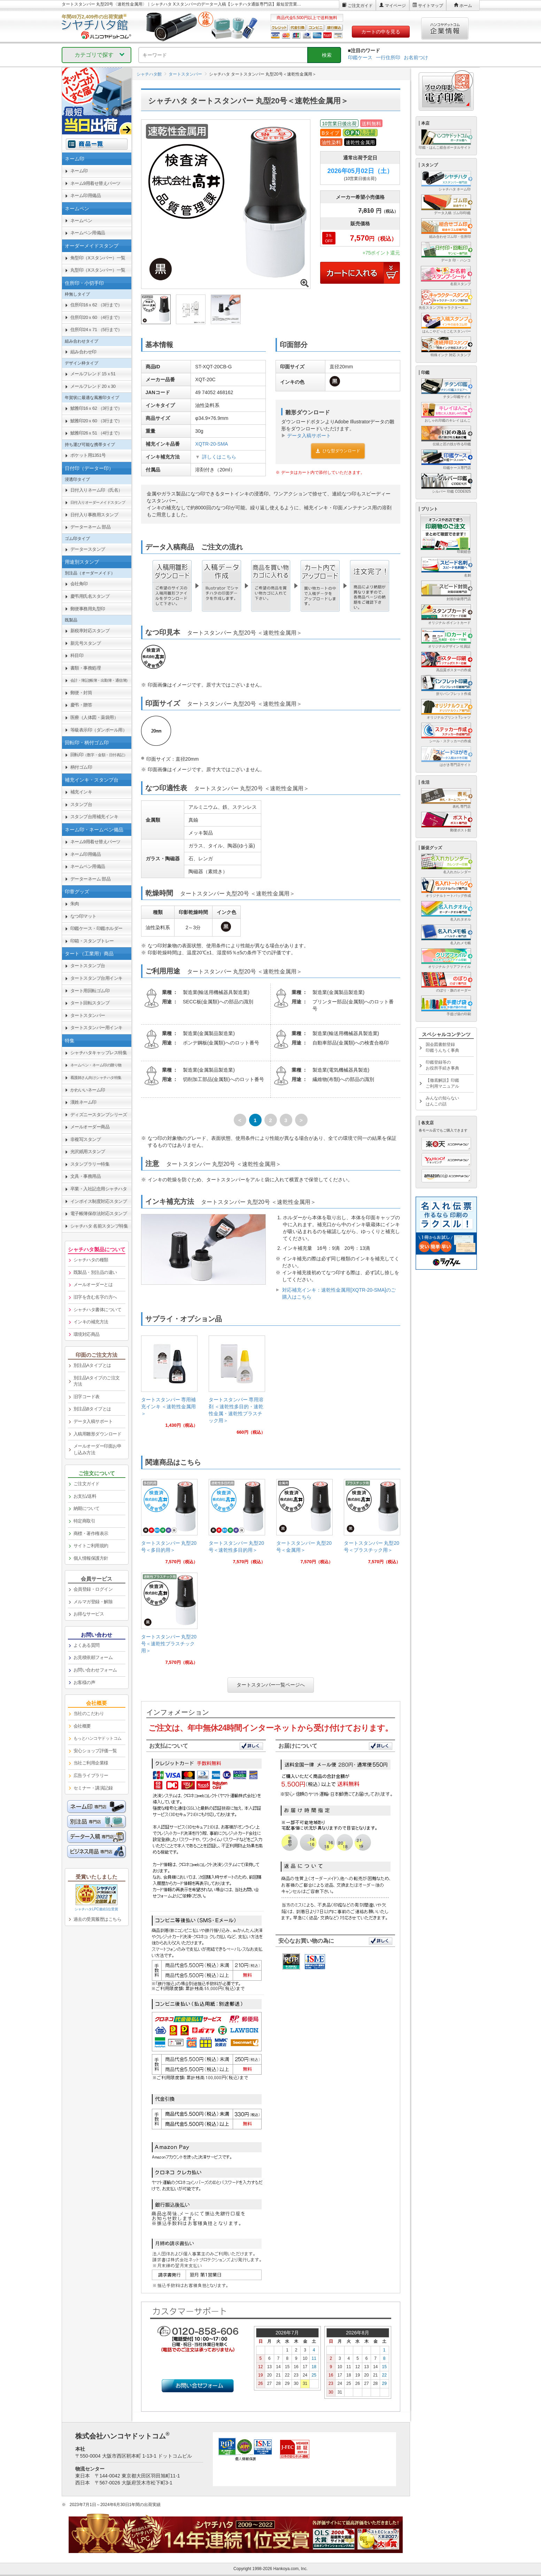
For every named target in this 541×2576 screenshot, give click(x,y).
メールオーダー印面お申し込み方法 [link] (98, 1449)
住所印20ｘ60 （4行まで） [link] (96, 317)
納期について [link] (87, 1508)
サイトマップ (430, 5)
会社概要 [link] (82, 1726)
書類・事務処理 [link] (85, 668)
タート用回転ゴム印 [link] (90, 990)
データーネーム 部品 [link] (90, 527)
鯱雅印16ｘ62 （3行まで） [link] (96, 408)
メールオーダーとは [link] (93, 1284)
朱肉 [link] (74, 903)
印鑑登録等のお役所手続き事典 (442, 1065)
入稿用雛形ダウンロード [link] (98, 1433)
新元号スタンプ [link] (85, 643)
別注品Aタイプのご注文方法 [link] (97, 1381)
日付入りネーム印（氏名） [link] (96, 490)
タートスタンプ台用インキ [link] (96, 978)
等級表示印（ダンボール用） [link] (98, 730)
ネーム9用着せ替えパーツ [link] (95, 183)
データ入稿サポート (309, 435)
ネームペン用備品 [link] (87, 232)
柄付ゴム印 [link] (81, 767)
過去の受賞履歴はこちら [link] (98, 1919)
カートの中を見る (380, 31)
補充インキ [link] (81, 791)
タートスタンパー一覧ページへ (271, 1685)
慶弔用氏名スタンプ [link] (90, 596)
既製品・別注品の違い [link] (95, 1272)
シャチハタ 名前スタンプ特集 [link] (99, 1226)
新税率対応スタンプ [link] (90, 630)
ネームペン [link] (81, 220)
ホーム (465, 5)
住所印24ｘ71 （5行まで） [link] (96, 329)
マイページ (395, 5)
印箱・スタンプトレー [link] (92, 941)
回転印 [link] (98, 754)
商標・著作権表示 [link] (91, 1533)
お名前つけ (416, 57)
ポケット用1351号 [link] (88, 455)
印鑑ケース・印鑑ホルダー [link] (96, 928)
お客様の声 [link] (84, 1682)
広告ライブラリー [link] (91, 1775)
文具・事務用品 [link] (85, 1176)
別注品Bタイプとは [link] (92, 1408)
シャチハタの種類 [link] (91, 1259)
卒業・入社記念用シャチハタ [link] (98, 1188)
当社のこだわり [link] (89, 1713)
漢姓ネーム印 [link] (83, 1102)
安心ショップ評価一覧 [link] (95, 1750)
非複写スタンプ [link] (85, 1139)
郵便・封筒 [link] (81, 692)
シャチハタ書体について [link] (98, 1309)
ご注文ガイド (360, 5)
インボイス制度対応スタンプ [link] (98, 1201)
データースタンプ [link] (87, 549)
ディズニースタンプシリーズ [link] (98, 1114)
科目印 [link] (77, 655)
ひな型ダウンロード (338, 450)
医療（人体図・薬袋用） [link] (94, 717)
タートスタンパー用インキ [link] (96, 1027)
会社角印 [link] (79, 583)
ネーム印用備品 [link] (85, 195)
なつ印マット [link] (83, 916)
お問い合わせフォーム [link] (95, 1670)
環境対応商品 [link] (87, 1334)
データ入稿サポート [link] (93, 1421)
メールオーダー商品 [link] (90, 1126)
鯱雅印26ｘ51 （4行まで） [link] (96, 433)
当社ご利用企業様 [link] (91, 1762)
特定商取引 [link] (84, 1521)
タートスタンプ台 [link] (87, 965)
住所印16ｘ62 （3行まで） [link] (96, 304)
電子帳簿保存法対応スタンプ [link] (98, 1213)
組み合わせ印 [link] (83, 351)
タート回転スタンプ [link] (90, 1002)
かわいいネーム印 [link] (87, 1090)
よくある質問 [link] (87, 1645)
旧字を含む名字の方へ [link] (95, 1297)
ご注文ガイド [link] (87, 1483)
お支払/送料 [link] (85, 1496)
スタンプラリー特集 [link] (90, 1164)
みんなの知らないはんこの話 (442, 1101)
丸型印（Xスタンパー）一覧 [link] (97, 270)
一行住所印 (388, 57)
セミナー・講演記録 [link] (93, 1788)
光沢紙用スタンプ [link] (87, 1151)
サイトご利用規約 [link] (91, 1545)
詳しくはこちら (219, 457)
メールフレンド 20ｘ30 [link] (93, 386)
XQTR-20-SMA (211, 444)
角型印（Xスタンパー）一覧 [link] (97, 257)
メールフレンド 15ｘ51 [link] (93, 373)
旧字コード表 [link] (87, 1396)
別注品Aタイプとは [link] (92, 1365)
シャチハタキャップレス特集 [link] (98, 1052)
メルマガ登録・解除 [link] (93, 1601)
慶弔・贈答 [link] (81, 704)
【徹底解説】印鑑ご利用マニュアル (442, 1083)
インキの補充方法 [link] (91, 1321)
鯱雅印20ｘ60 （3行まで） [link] (96, 420)
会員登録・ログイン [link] (93, 1589)
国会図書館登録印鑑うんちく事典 (442, 1047)
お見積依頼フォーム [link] (93, 1657)
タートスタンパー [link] (87, 1015)
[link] (169, 1384)
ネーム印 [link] (79, 170)
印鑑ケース (360, 57)
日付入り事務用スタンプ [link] (94, 514)
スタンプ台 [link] (81, 804)
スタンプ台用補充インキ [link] (94, 816)
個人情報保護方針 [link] (91, 1558)
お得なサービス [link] (89, 1613)
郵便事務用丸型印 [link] (87, 608)
